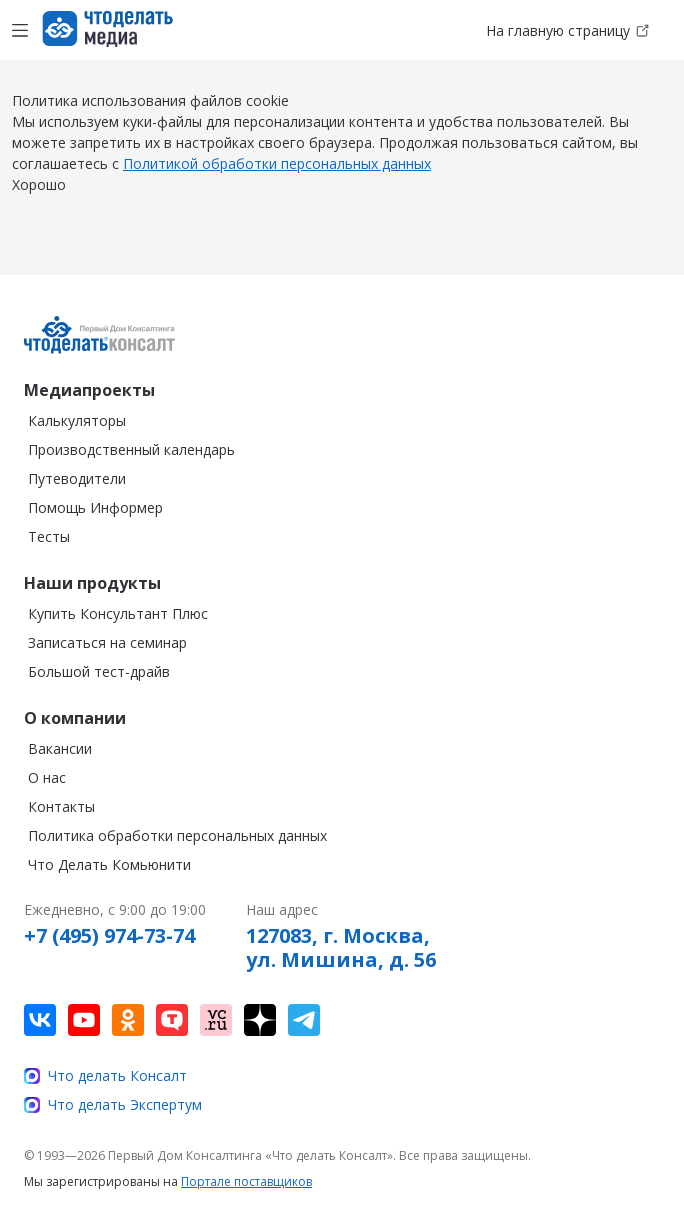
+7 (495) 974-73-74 (109, 936)
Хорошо (39, 184)
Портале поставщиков (246, 1181)
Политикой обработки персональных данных (277, 163)
